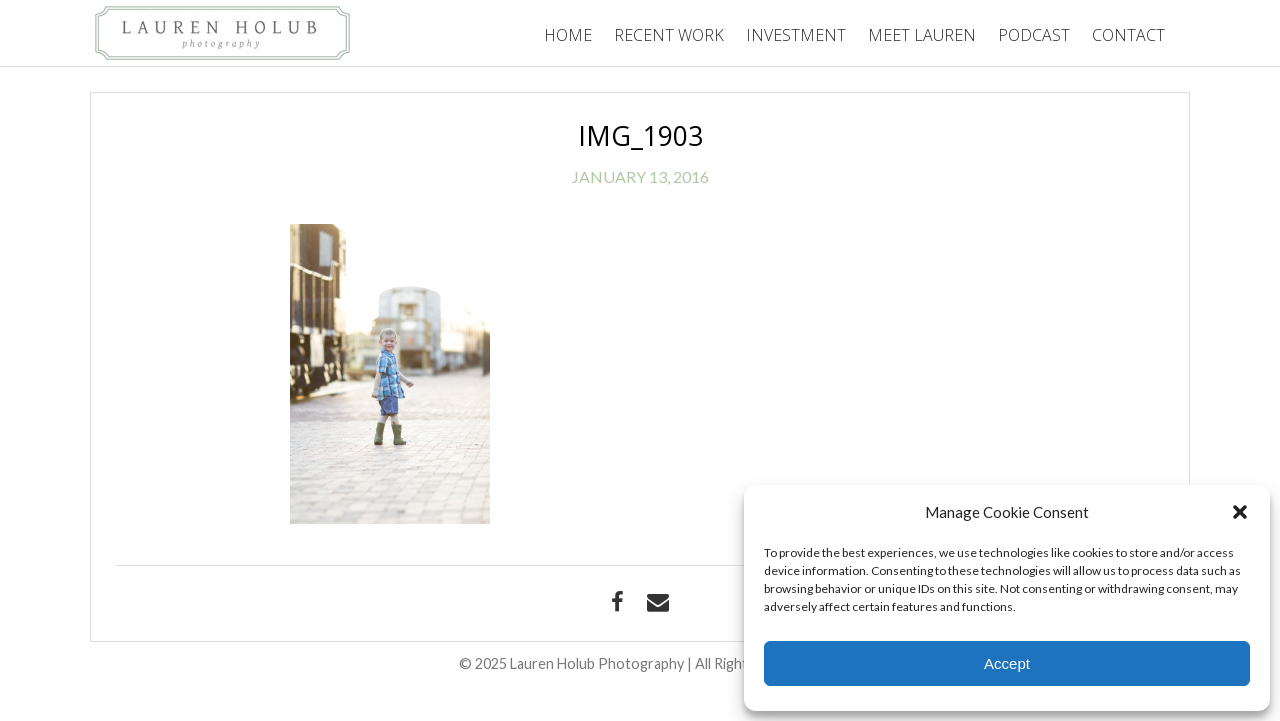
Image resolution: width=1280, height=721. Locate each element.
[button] (1240, 512)
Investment (796, 35)
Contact (1128, 35)
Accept (1007, 663)
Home (568, 35)
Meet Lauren (922, 35)
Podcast (1034, 35)
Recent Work (669, 35)
